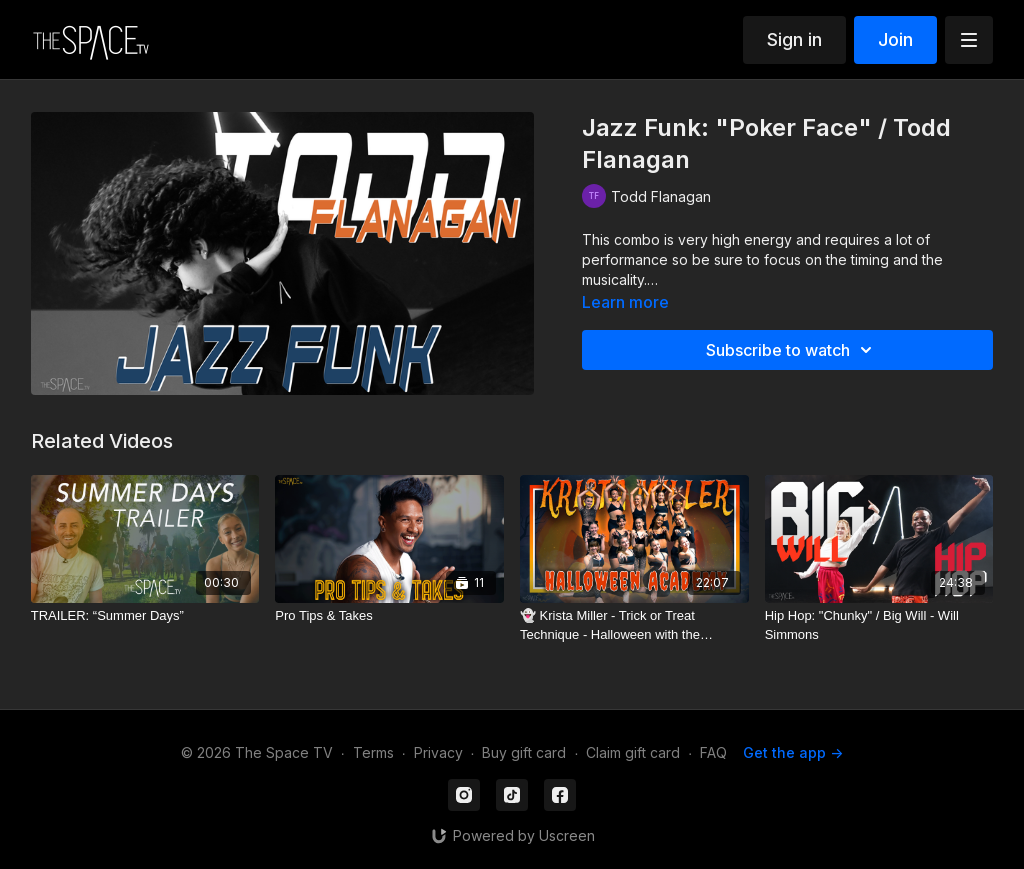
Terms (373, 752)
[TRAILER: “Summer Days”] (145, 616)
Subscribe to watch (792, 350)
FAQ (713, 752)
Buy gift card (524, 752)
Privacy (438, 752)
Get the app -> (793, 752)
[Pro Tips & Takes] (389, 616)
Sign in (794, 39)
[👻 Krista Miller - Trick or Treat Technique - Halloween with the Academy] (634, 625)
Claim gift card (633, 752)
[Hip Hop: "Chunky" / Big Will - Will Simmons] (879, 625)
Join (895, 39)
